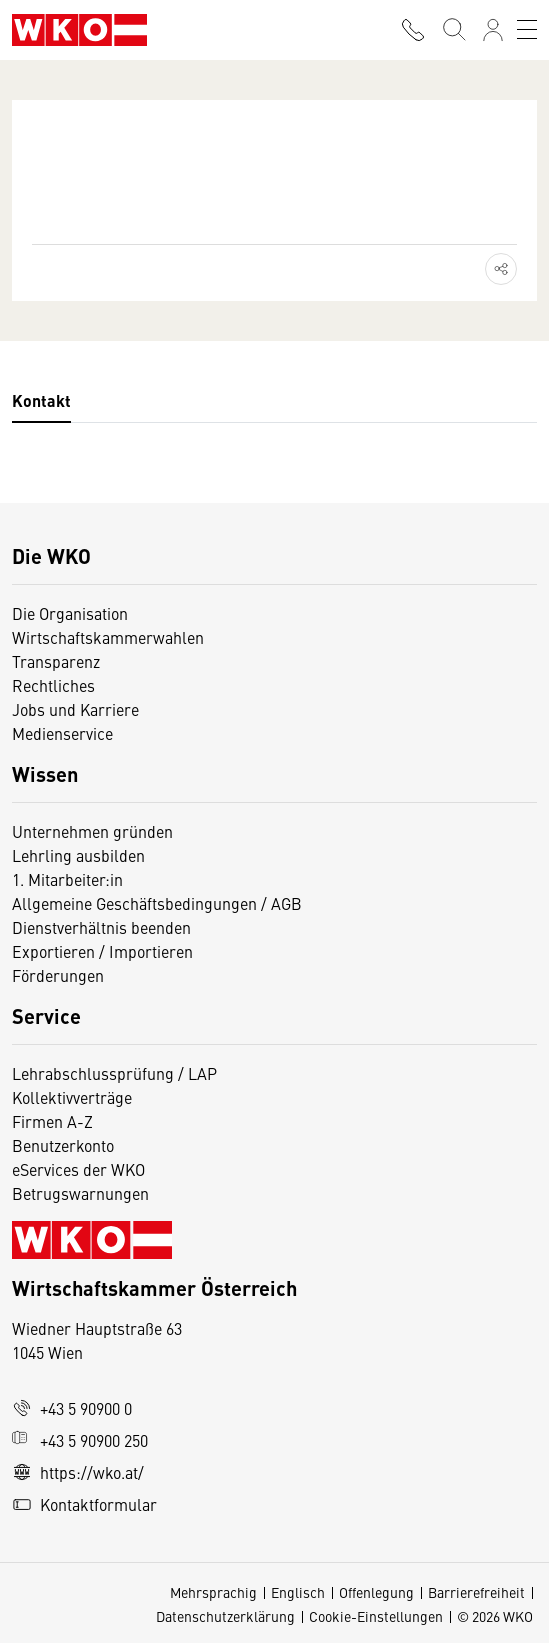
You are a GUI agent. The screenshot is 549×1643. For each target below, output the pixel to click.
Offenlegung (376, 1592)
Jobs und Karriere (75, 709)
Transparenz (56, 661)
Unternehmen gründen (92, 831)
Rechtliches (53, 685)
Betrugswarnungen (82, 1193)
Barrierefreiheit (476, 1592)
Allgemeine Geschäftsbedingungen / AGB (157, 903)
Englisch (298, 1592)
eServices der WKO (78, 1169)
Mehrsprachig (213, 1592)
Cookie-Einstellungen (376, 1616)
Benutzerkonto (63, 1145)
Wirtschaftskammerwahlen (108, 637)
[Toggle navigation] (527, 30)
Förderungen (58, 975)
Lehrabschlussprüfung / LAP (114, 1073)
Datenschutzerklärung (225, 1616)
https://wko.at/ (78, 1472)
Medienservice (62, 733)
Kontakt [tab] (41, 400)
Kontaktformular (84, 1504)
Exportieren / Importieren (102, 951)
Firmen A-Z (52, 1121)
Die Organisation (70, 613)
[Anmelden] (493, 30)
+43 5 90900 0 (72, 1408)
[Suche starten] (453, 30)
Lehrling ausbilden (78, 855)
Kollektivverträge (72, 1097)
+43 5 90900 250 (80, 1440)
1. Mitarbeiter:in (67, 879)
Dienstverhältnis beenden (101, 927)
